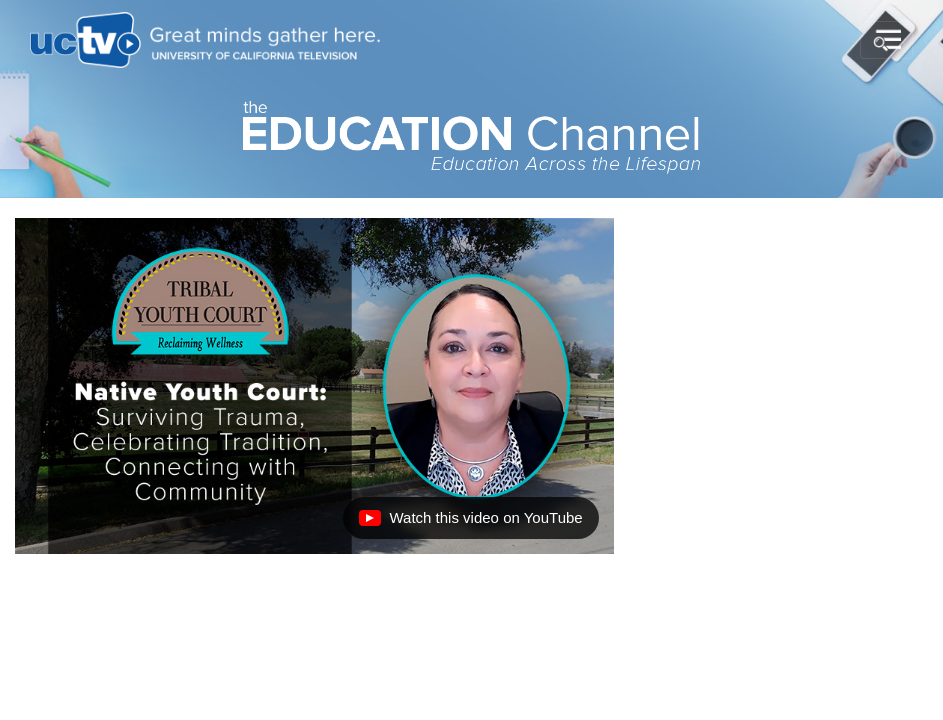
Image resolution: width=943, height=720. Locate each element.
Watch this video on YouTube (470, 523)
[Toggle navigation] (886, 40)
